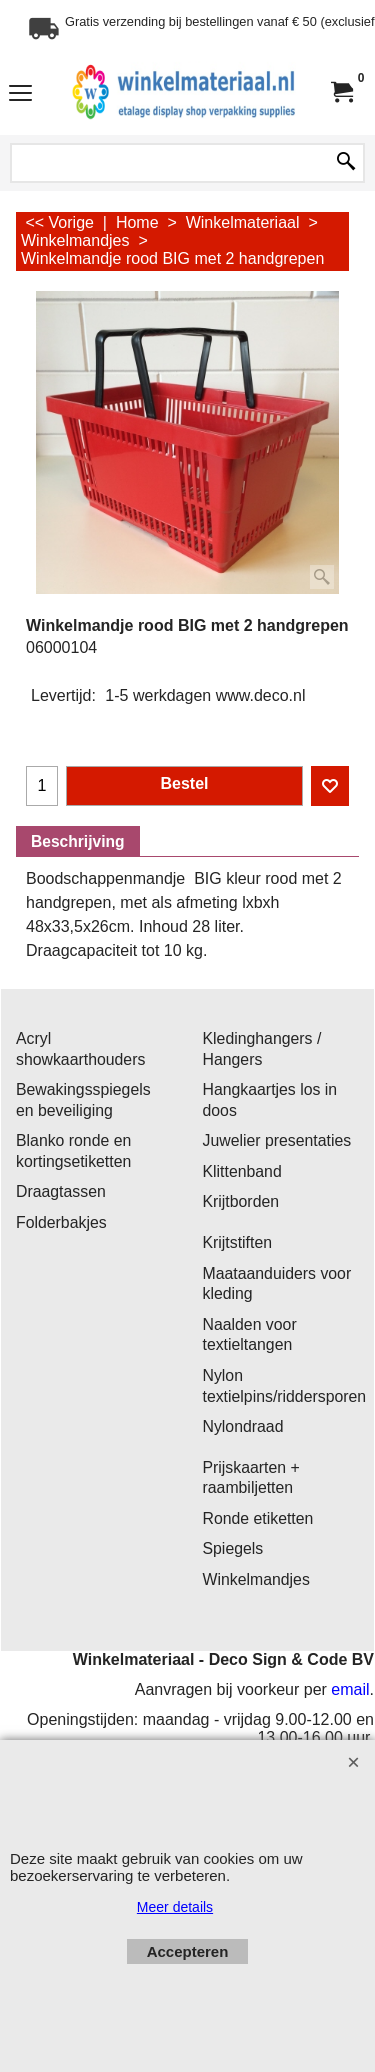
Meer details (175, 1907)
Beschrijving (78, 841)
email (350, 1689)
